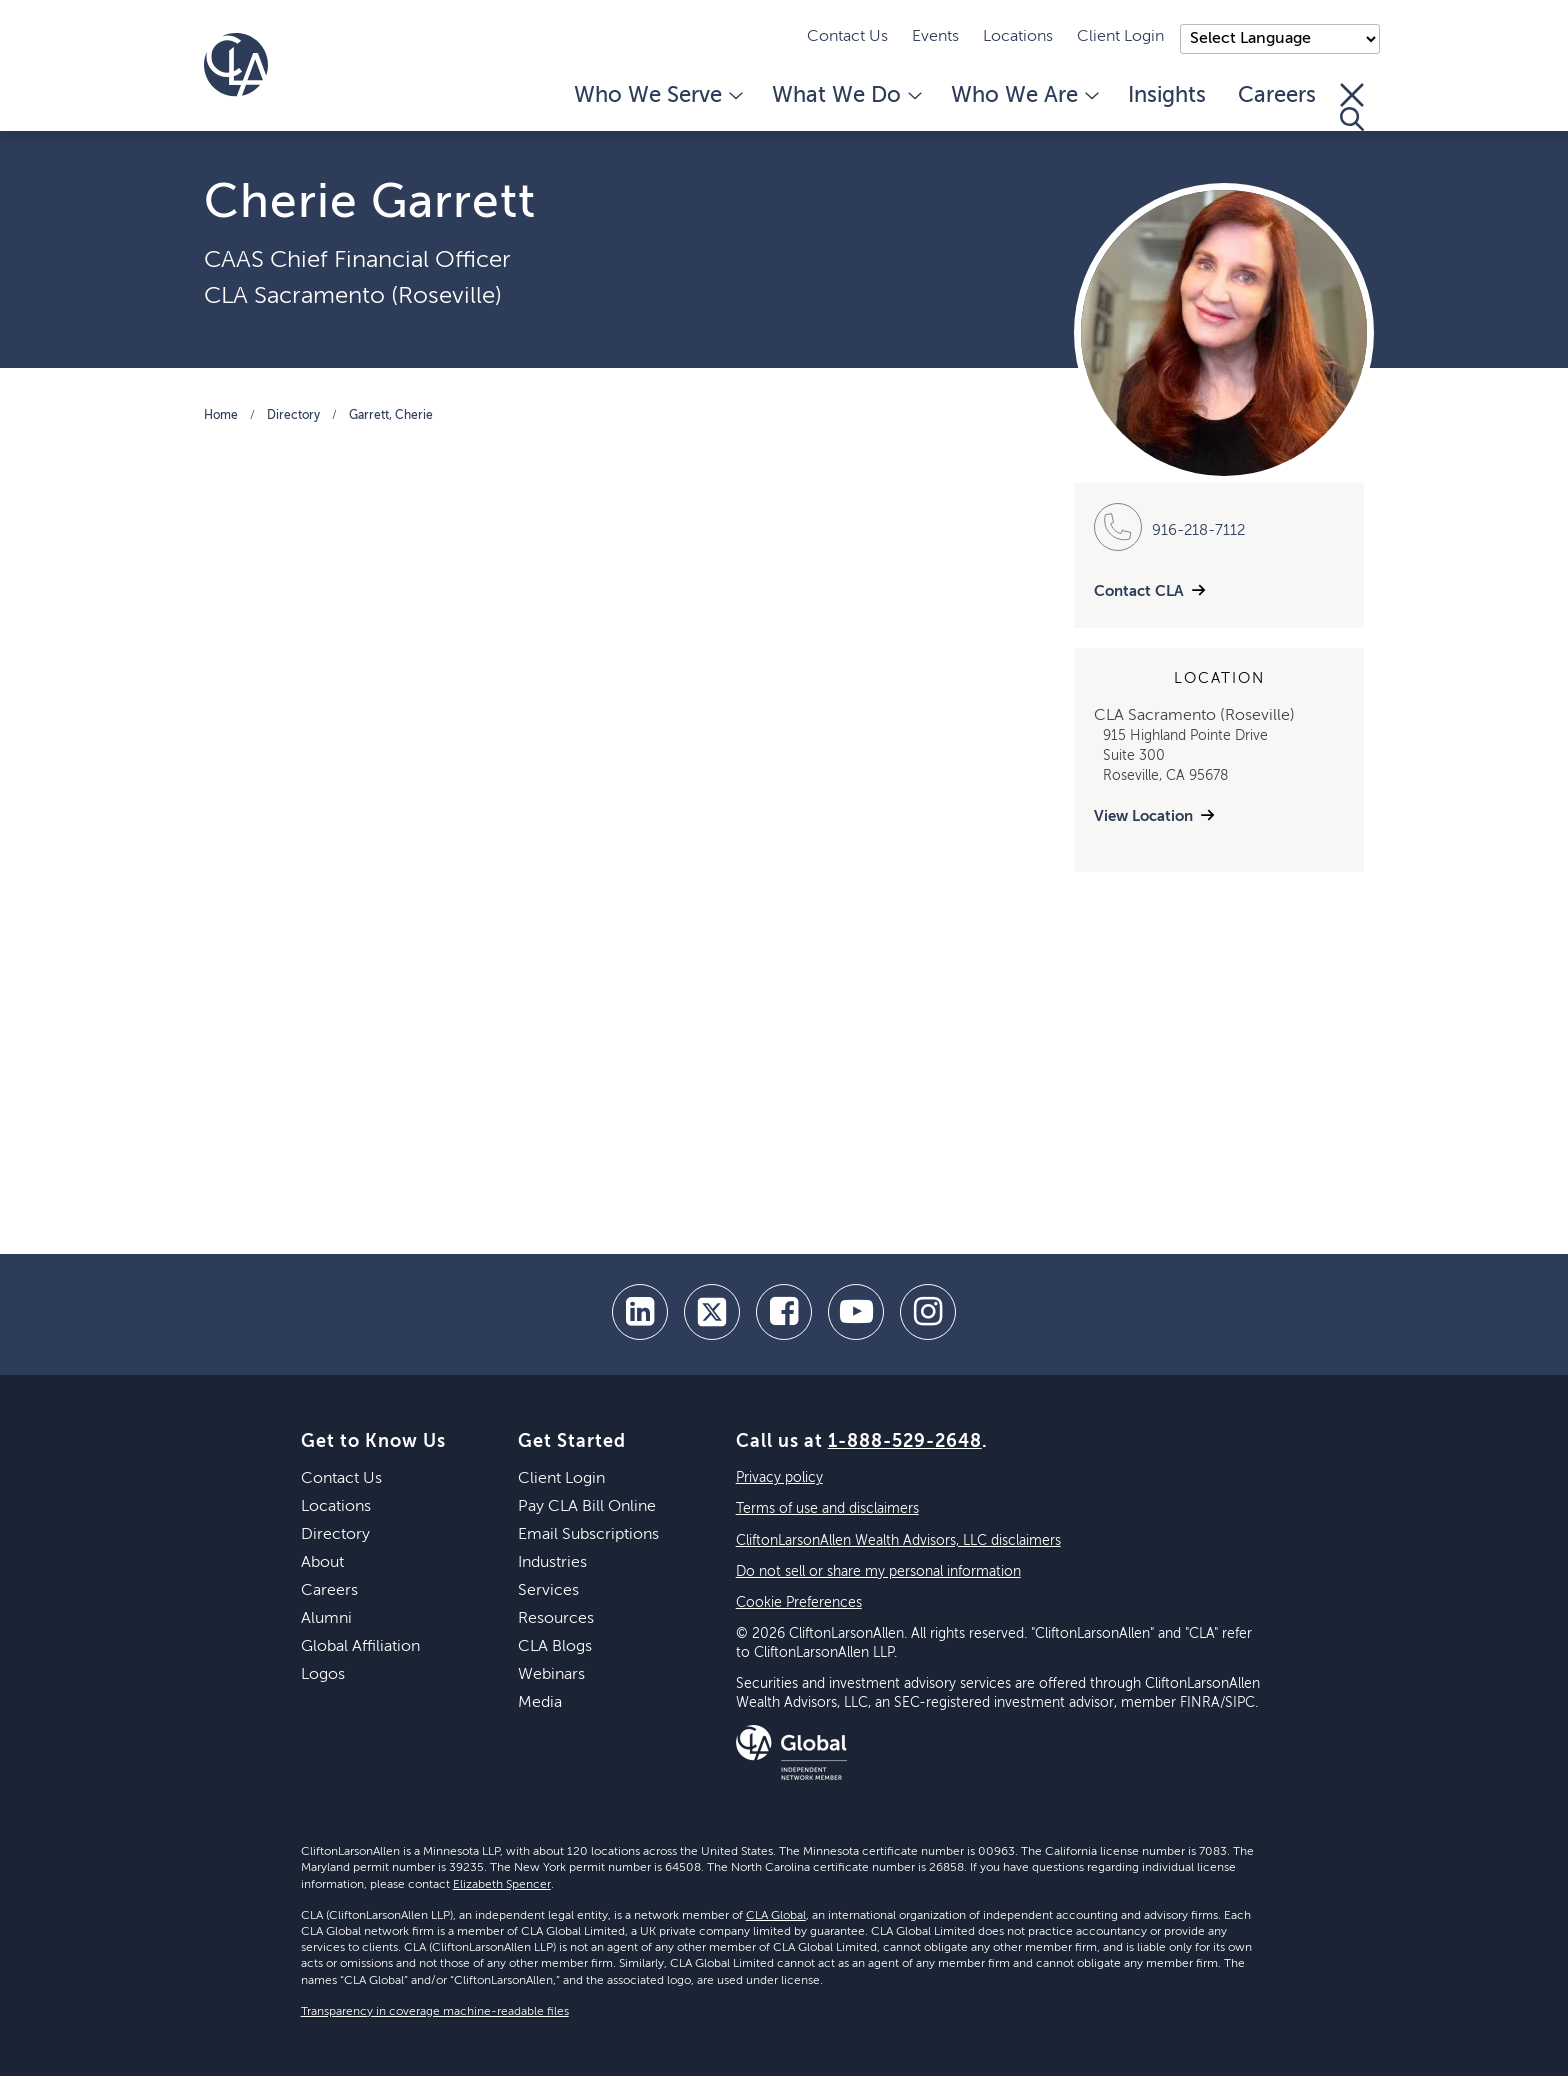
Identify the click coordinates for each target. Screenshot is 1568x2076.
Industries (552, 1563)
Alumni (326, 1619)
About (322, 1563)
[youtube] (856, 1312)
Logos (323, 1675)
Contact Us (847, 37)
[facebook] (784, 1312)
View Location (1143, 816)
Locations (1018, 37)
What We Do (845, 96)
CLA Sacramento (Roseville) (353, 296)
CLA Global (776, 1916)
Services (548, 1591)
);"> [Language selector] (1280, 39)
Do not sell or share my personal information (878, 1572)
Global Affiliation (360, 1647)
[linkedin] (640, 1312)
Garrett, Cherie (391, 416)
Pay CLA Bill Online (587, 1507)
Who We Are (1023, 96)
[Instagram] (928, 1312)
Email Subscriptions (588, 1535)
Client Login (1120, 37)
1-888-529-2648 (905, 1442)
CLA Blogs (555, 1647)
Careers (1277, 96)
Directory (293, 416)
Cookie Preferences (799, 1603)
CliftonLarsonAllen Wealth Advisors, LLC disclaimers (898, 1541)
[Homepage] (236, 65)
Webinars (551, 1675)
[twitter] (712, 1312)
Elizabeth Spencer (502, 1885)
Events (935, 37)
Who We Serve (657, 96)
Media (540, 1703)
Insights (1167, 96)
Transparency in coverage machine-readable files (435, 2012)
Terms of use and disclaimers (827, 1509)
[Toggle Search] (1352, 107)
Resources (556, 1619)
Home (221, 416)
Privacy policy (779, 1478)
